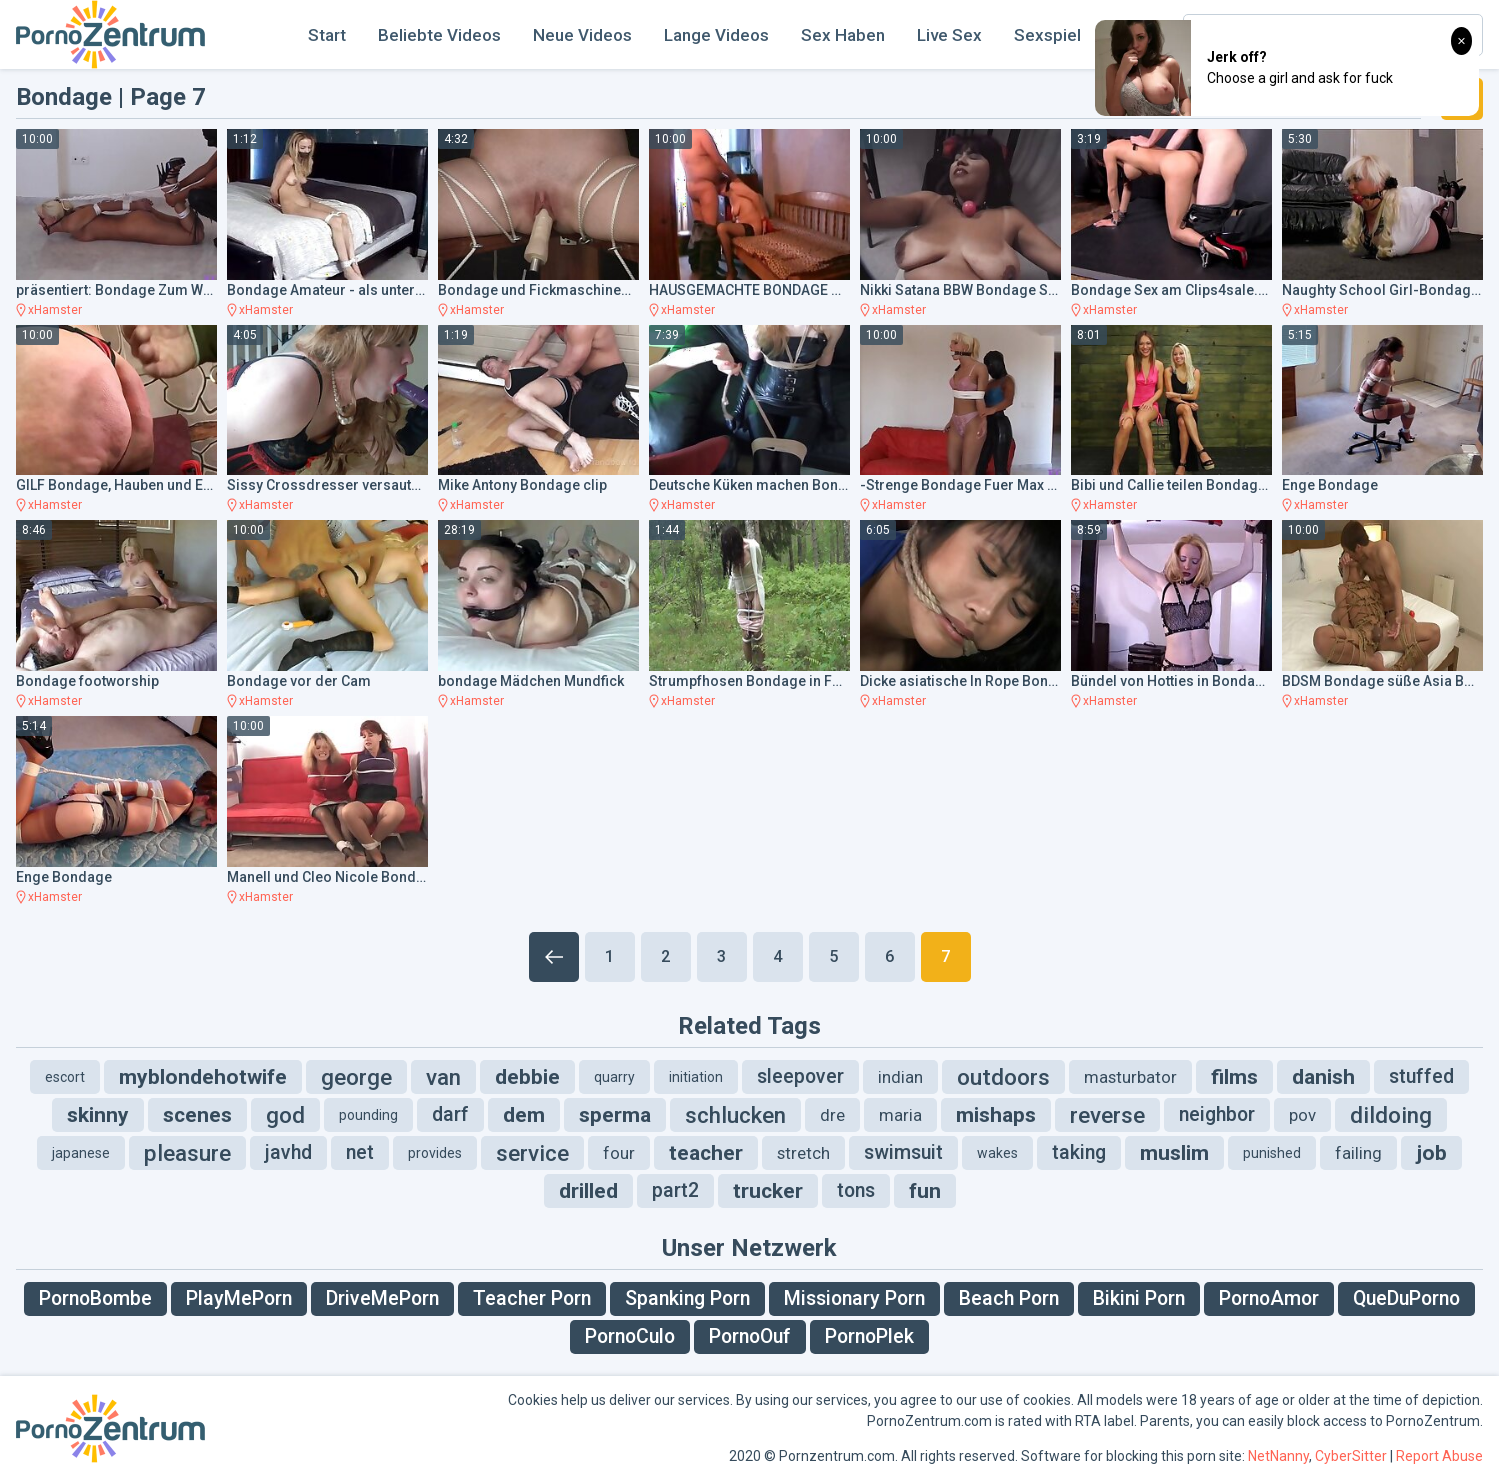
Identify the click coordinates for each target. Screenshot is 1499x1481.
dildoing (1391, 1115)
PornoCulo (630, 1336)
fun (925, 1191)
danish (1323, 1077)
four (619, 1153)
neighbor (1217, 1114)
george (356, 1077)
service (532, 1153)
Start (327, 35)
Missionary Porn (854, 1298)
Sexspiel (1047, 35)
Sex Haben (843, 35)
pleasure (187, 1153)
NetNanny (1278, 1456)
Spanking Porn (687, 1298)
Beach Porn (1009, 1298)
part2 (675, 1190)
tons (856, 1190)
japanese (81, 1153)
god (285, 1115)
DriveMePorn (382, 1298)
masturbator (1130, 1077)
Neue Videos (582, 35)
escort (65, 1077)
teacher (706, 1153)
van (443, 1077)
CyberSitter (1351, 1456)
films (1234, 1077)
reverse (1107, 1115)
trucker (768, 1191)
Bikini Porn (1139, 1298)
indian (900, 1077)
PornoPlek (869, 1336)
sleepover (800, 1076)
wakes (997, 1153)
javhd (288, 1152)
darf (450, 1114)
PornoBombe (95, 1298)
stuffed (1421, 1076)
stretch (803, 1153)
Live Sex (949, 35)
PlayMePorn (239, 1298)
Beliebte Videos (439, 35)
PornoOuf (750, 1336)
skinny (98, 1115)
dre (832, 1115)
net (360, 1152)
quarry (614, 1077)
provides (435, 1153)
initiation (696, 1077)
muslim (1174, 1153)
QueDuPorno (1406, 1298)
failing (1358, 1153)
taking (1079, 1152)
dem (524, 1115)
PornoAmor (1269, 1298)
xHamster (55, 310)
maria (900, 1115)
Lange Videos (716, 35)
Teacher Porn (532, 1298)
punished (1272, 1153)
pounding (368, 1115)
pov (1302, 1115)
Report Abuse (1439, 1456)
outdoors (1003, 1077)
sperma (615, 1115)
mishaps (996, 1115)
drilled (588, 1191)
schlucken (735, 1115)
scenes (197, 1115)
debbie (527, 1077)
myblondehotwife (203, 1077)
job (1431, 1153)
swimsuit (903, 1152)
